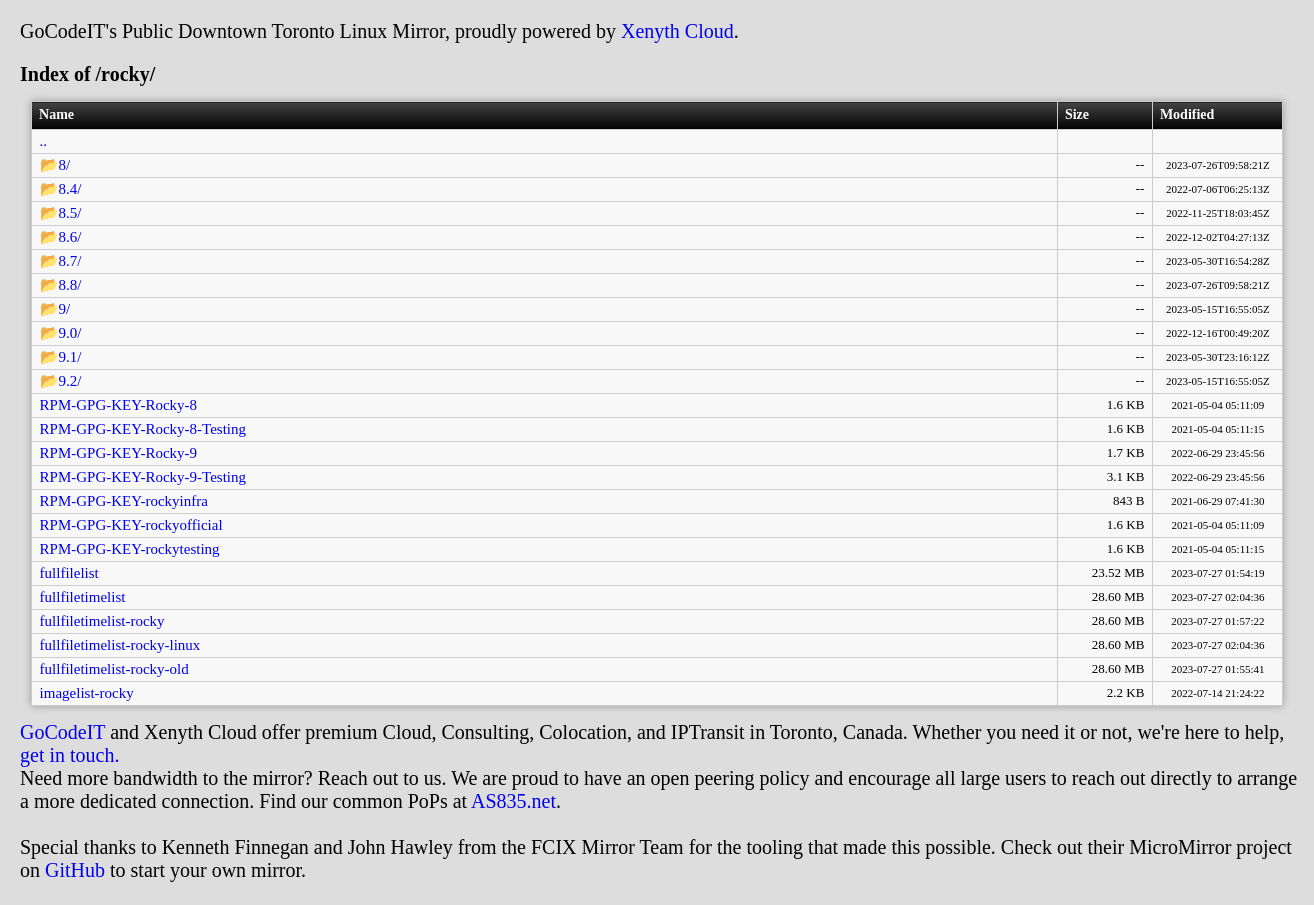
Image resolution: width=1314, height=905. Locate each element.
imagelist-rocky (87, 693)
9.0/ (70, 333)
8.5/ (70, 213)
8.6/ (70, 237)
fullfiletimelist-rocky (102, 621)
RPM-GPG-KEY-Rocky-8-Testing (143, 429)
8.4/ (70, 189)
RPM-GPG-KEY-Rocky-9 (119, 453)
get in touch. (69, 755)
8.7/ (70, 261)
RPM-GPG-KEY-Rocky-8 (119, 405)
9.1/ (70, 357)
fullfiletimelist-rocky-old (114, 669)
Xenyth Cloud (677, 31)
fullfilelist (69, 573)
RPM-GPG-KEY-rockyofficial (131, 525)
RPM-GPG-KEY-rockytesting (130, 549)
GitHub (75, 870)
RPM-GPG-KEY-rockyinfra (124, 501)
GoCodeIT (62, 732)
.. (44, 141)
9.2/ (70, 381)
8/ (65, 165)
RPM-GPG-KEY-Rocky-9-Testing (143, 477)
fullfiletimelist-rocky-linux (120, 645)
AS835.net (513, 801)
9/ (65, 309)
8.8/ (70, 285)
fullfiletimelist (83, 597)
